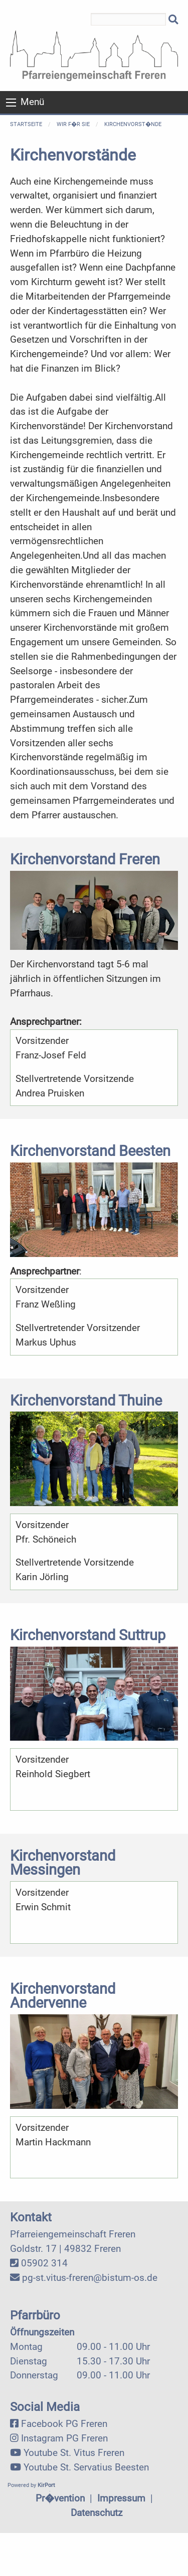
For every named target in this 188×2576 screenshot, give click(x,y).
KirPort (46, 2485)
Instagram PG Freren (64, 2438)
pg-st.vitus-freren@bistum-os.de (89, 2277)
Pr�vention (60, 2498)
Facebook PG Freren (64, 2423)
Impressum (121, 2498)
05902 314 (44, 2263)
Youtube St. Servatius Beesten (86, 2467)
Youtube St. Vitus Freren (74, 2452)
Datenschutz (96, 2512)
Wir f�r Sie (73, 124)
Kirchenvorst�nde (132, 124)
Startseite (26, 124)
